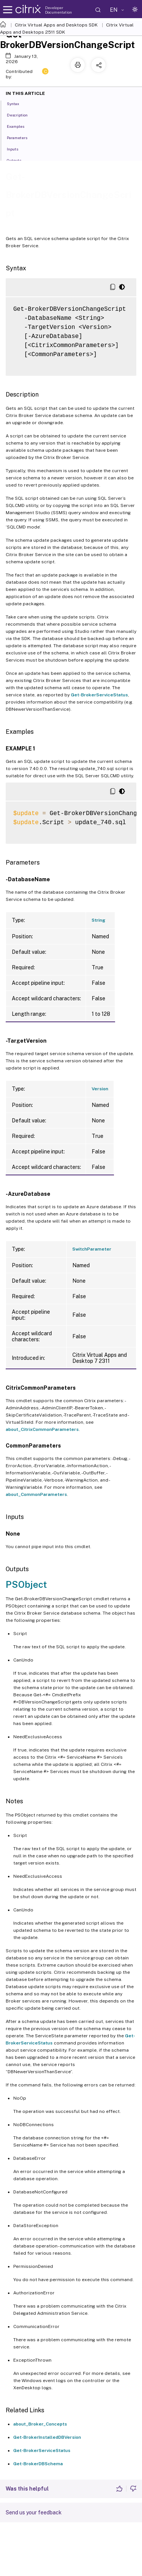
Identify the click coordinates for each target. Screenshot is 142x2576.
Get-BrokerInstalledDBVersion (47, 2437)
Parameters (21, 137)
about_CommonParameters (36, 1494)
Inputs (17, 148)
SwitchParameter (91, 1249)
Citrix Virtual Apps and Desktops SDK (56, 25)
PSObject (26, 1584)
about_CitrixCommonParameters (42, 1429)
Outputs (18, 160)
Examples (20, 126)
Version (100, 1088)
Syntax (17, 103)
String (98, 920)
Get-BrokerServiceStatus (99, 694)
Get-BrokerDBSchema (38, 2463)
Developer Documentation (58, 9)
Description (21, 114)
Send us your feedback (34, 2512)
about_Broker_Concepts (40, 2424)
